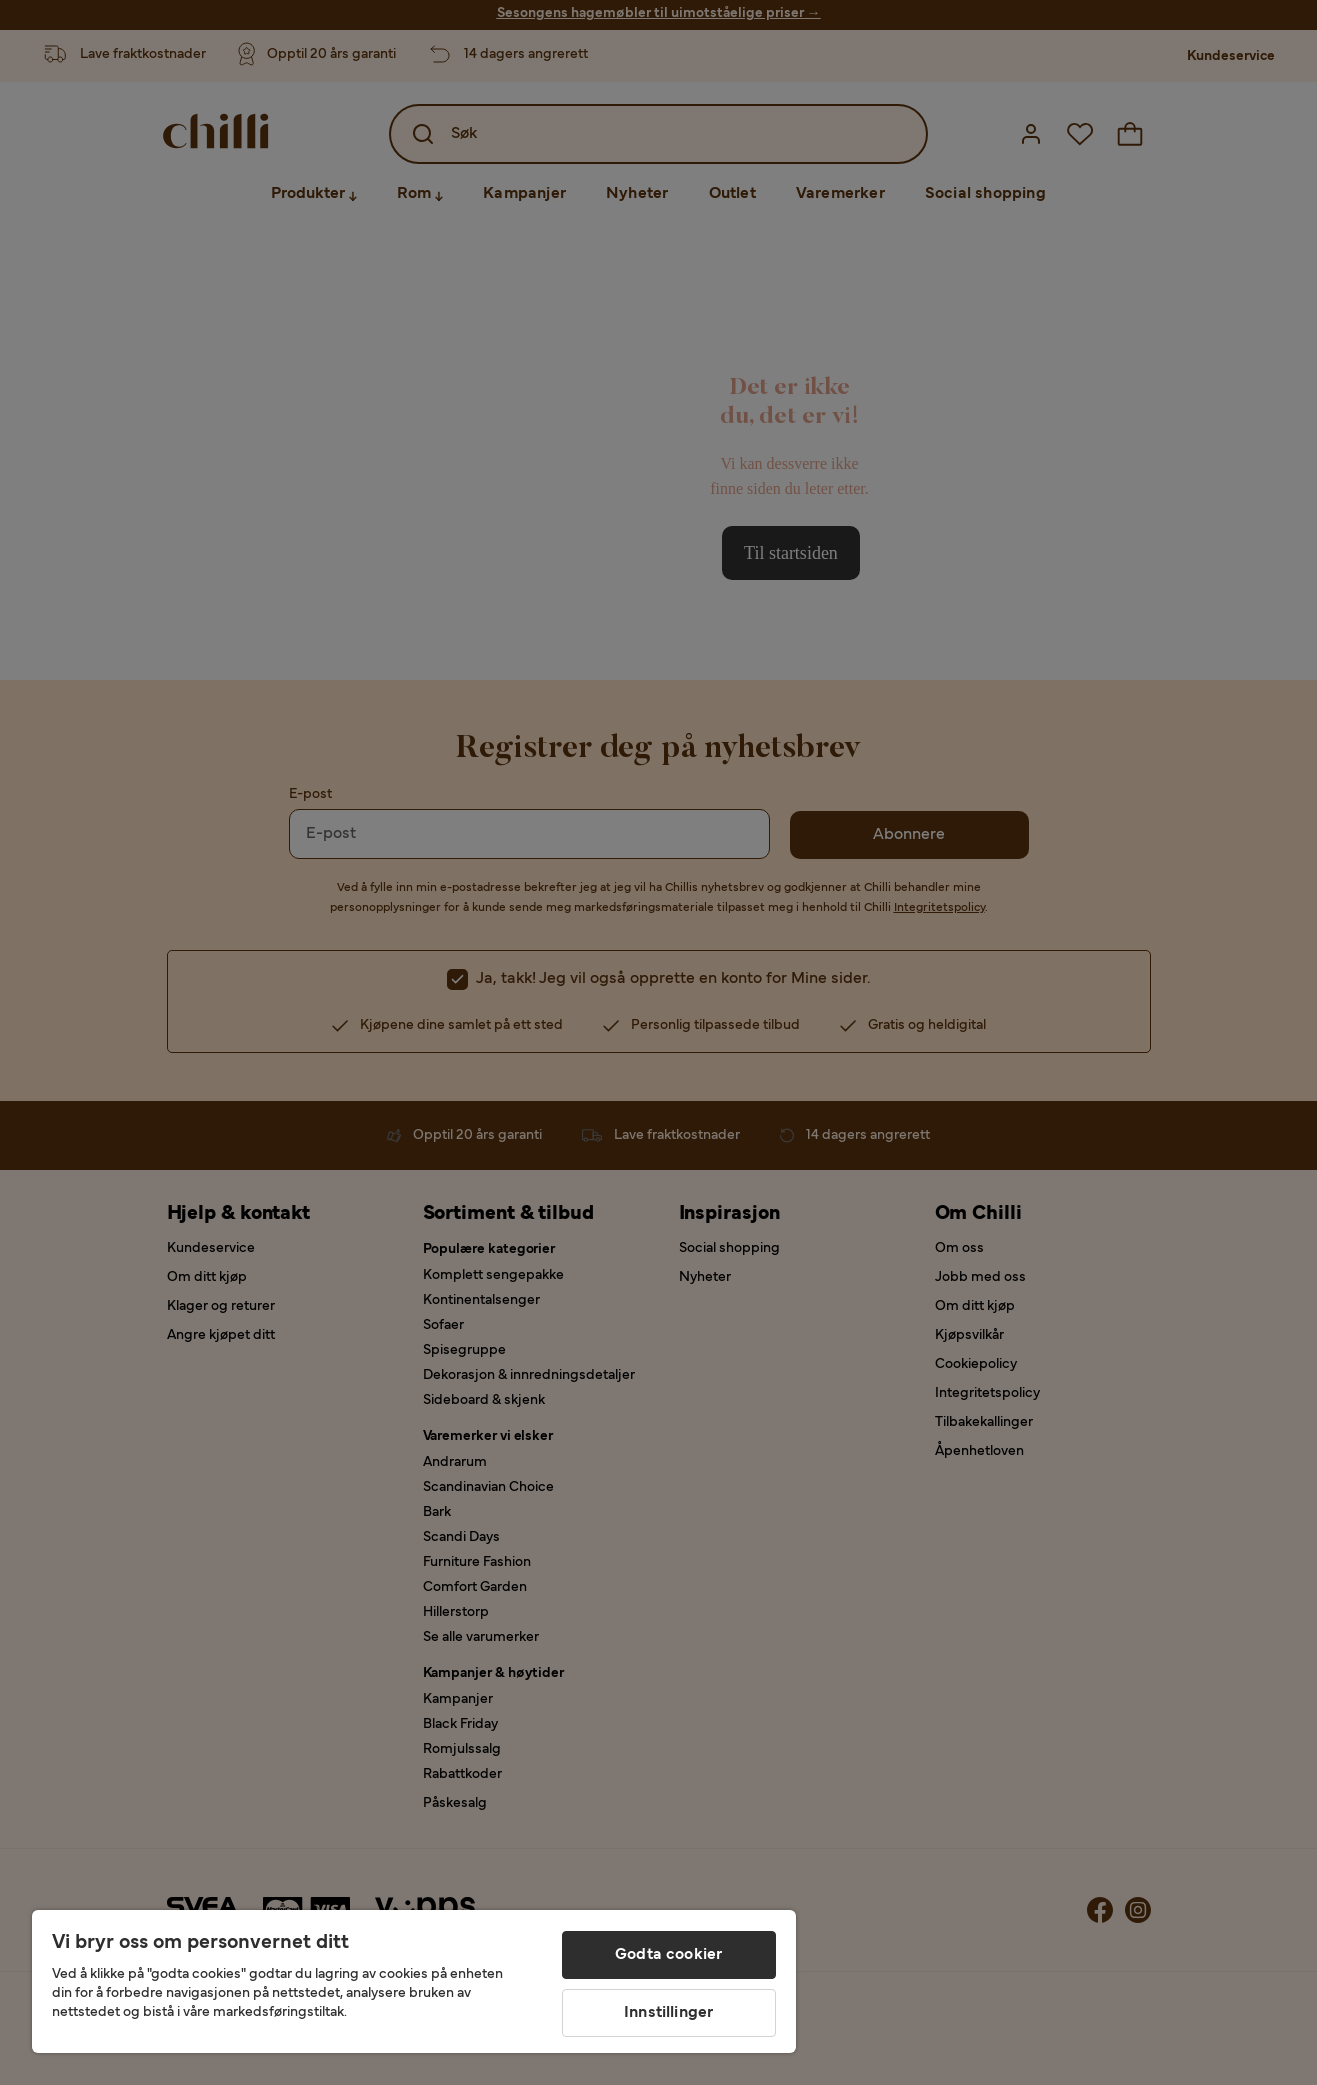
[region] (414, 1981)
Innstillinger (668, 2013)
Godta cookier (668, 1955)
